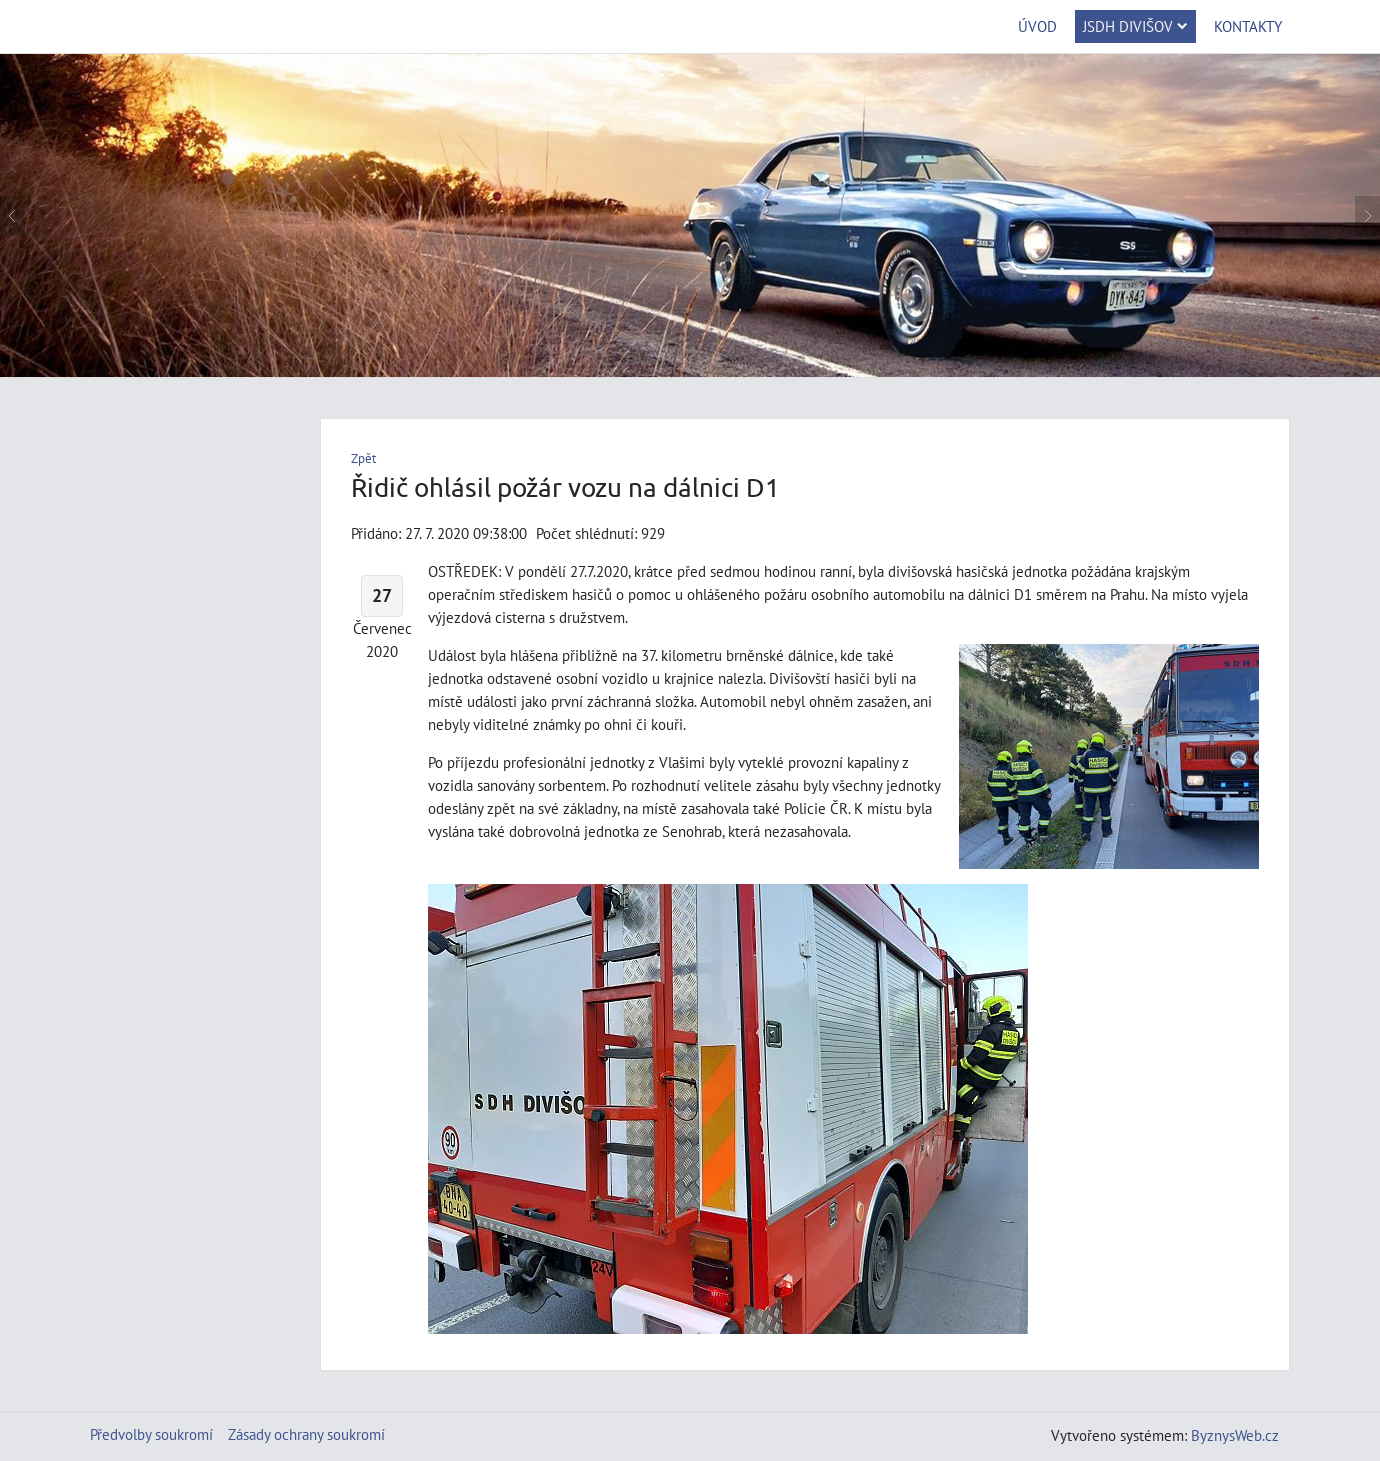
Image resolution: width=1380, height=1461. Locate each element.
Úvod (1037, 26)
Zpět (363, 458)
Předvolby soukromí (151, 1434)
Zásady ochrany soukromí (306, 1434)
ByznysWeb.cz (1235, 1435)
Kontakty (1248, 26)
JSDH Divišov (1135, 26)
